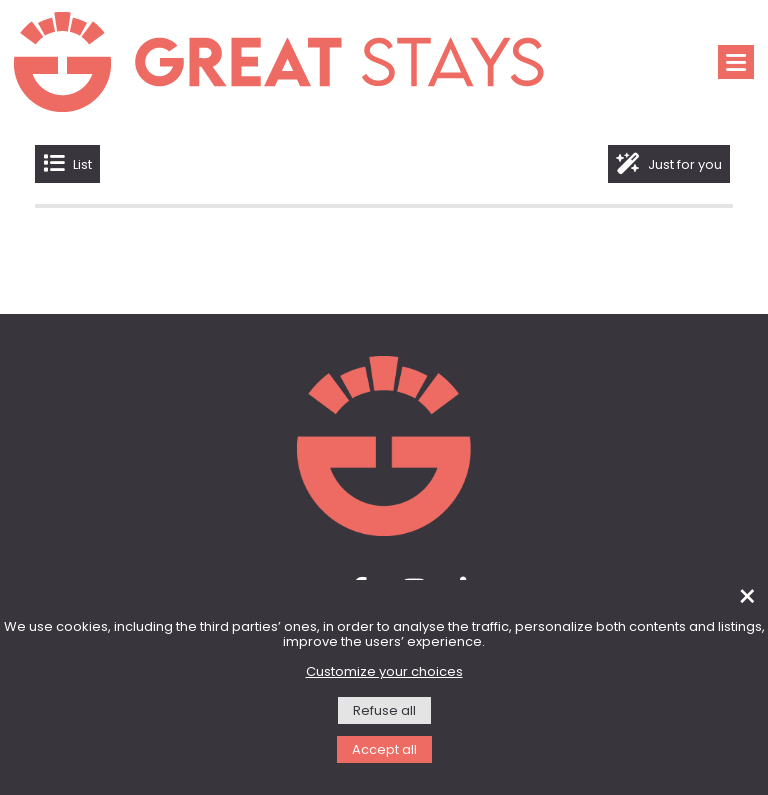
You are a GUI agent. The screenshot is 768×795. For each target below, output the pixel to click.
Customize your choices (384, 672)
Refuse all (384, 711)
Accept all (384, 750)
